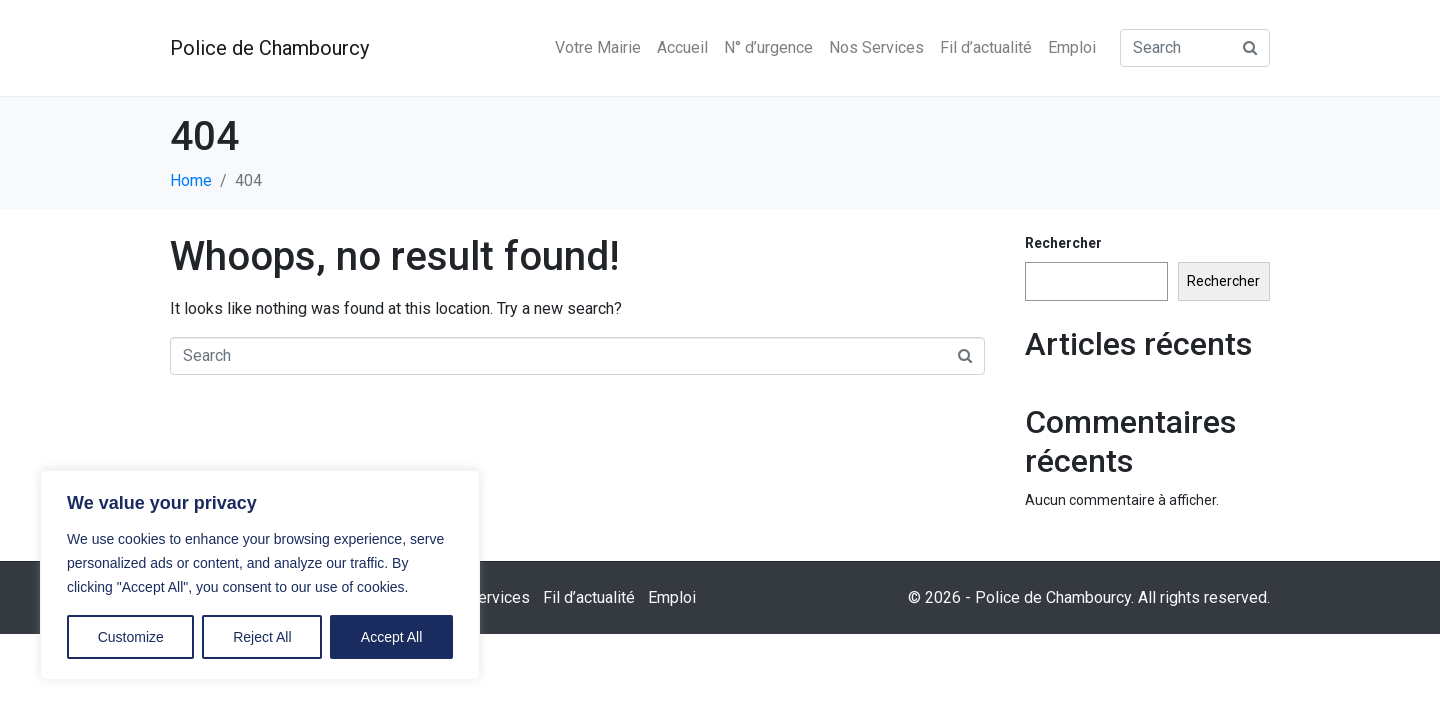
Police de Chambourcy (269, 48)
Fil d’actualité (986, 47)
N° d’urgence (768, 47)
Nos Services (876, 47)
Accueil (682, 47)
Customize (131, 637)
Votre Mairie (598, 47)
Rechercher (1063, 243)
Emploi (1072, 47)
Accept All (391, 637)
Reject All (262, 637)
